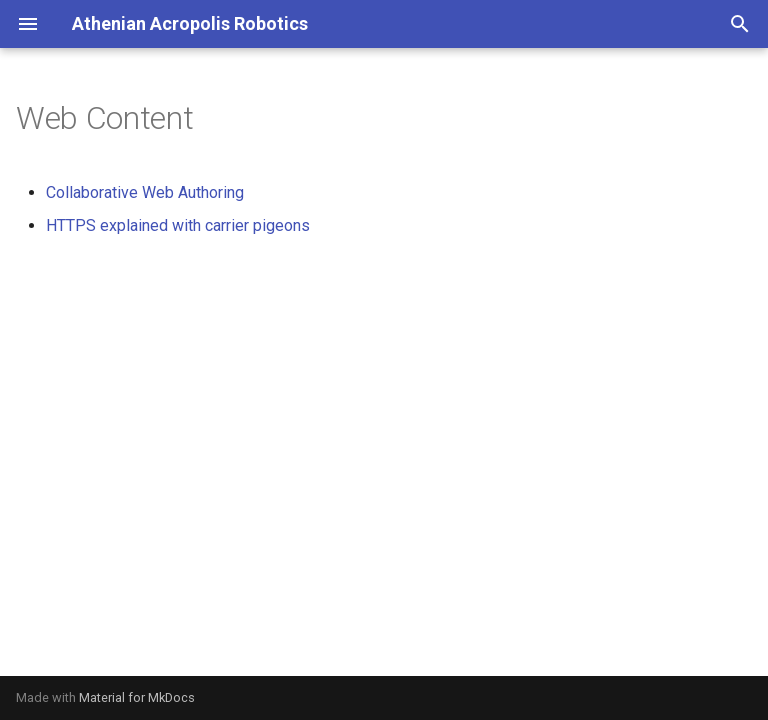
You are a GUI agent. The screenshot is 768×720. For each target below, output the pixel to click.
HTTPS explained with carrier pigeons (178, 225)
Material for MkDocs (137, 697)
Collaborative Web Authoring (145, 192)
